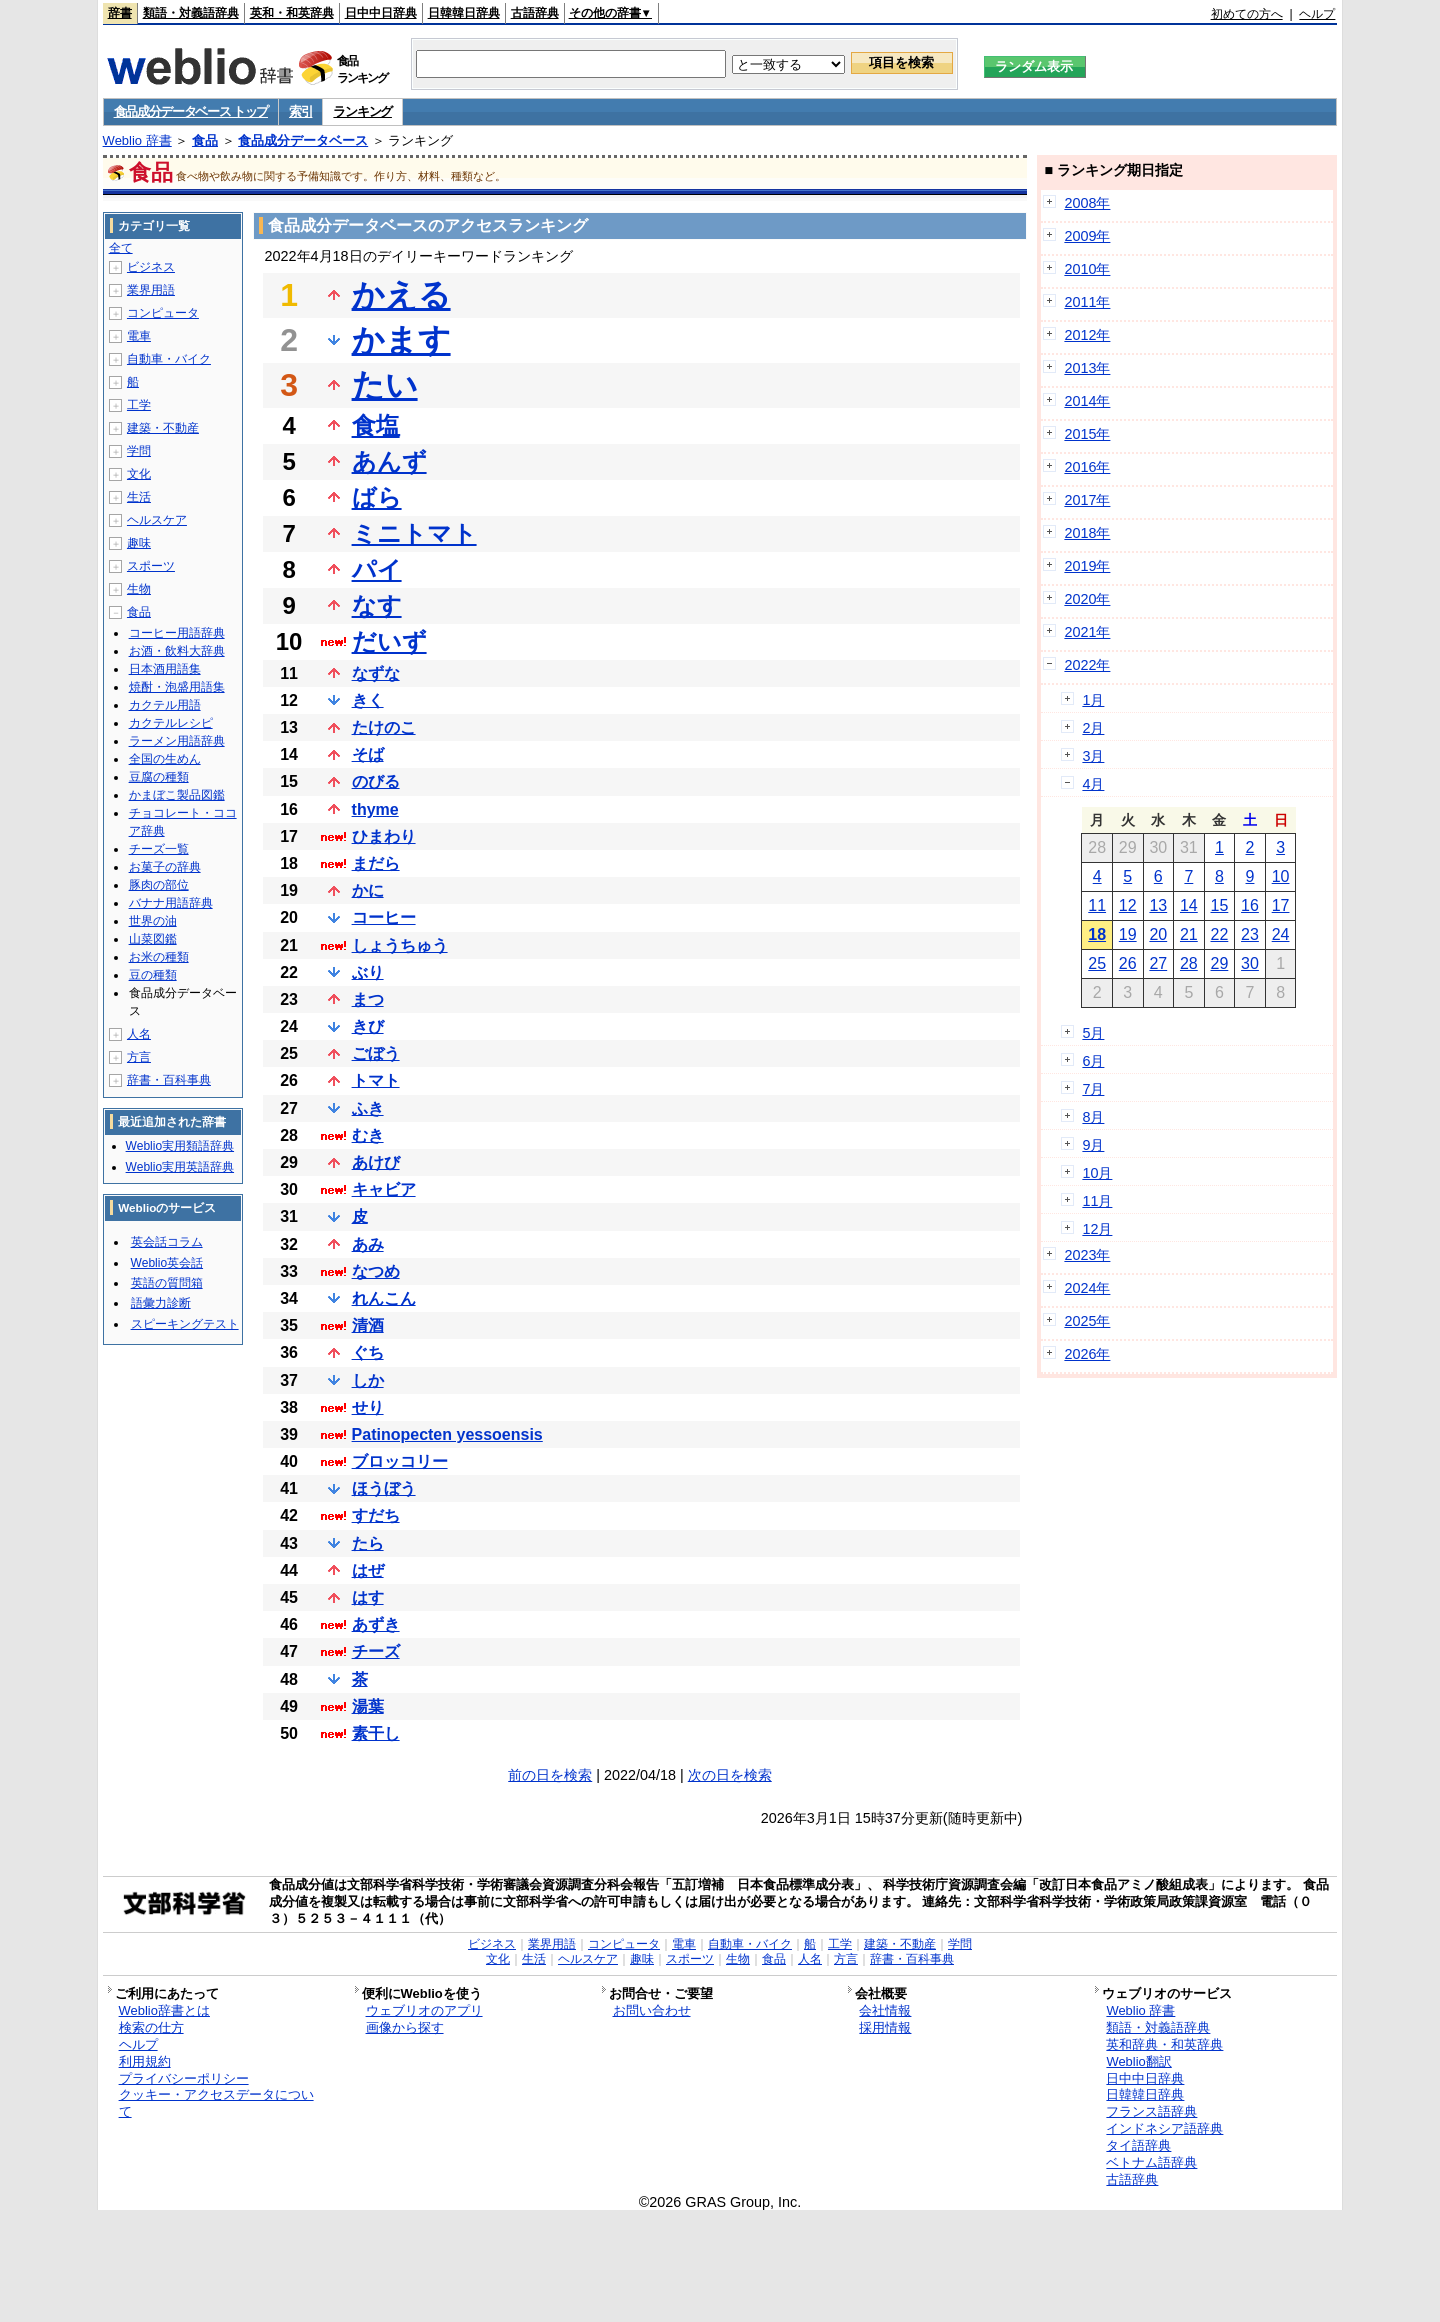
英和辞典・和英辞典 (1164, 2044)
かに (368, 890)
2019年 (1087, 566)
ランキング (362, 111)
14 (1189, 905)
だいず (389, 641)
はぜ (368, 1570)
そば (368, 754)
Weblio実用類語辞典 (180, 1146)
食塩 (376, 425)
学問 (139, 451)
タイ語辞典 (1138, 2145)
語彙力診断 (161, 1303)
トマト (376, 1080)
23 (1250, 934)
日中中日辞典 (381, 13)
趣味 (139, 543)
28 (1189, 963)
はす (368, 1597)
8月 (1093, 1117)
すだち (376, 1515)
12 (1128, 905)
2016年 (1087, 467)
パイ (377, 569)
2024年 (1087, 1288)
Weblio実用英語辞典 (180, 1167)
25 (1097, 963)
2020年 (1087, 599)
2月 (1093, 728)
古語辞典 (535, 13)
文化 (139, 474)
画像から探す (405, 2027)
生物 (139, 589)
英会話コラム (167, 1242)
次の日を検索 (730, 1775)
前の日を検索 (550, 1775)
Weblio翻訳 (1138, 2061)
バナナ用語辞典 (171, 903)
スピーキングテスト (185, 1324)
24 (1281, 934)
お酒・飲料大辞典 (177, 651)
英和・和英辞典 (292, 13)
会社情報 (885, 2010)
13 (1158, 905)
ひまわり (384, 836)
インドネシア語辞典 (1164, 2128)
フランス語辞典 (1151, 2111)
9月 (1093, 1145)
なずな (376, 673)
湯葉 (368, 1706)
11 (1097, 905)
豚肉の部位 (159, 885)
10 (1281, 876)
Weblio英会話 (167, 1263)
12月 (1097, 1229)
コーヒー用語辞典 (177, 633)
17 (1281, 905)
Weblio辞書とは (164, 2010)
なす (377, 605)
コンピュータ (163, 313)
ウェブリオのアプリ (424, 2010)
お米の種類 (159, 957)
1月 (1093, 700)
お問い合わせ (652, 2010)
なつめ (376, 1271)
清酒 (368, 1325)
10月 (1097, 1173)
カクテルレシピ (171, 723)
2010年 (1087, 269)
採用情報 (885, 2027)
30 (1250, 963)
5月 (1093, 1033)
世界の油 (153, 921)
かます (401, 340)
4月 (1093, 784)
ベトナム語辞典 (1151, 2162)
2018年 (1087, 533)
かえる (401, 295)
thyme (375, 809)
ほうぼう (384, 1488)
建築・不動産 (163, 428)
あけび (376, 1162)
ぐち (368, 1352)
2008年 (1087, 203)
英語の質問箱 (167, 1283)
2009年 (1087, 236)
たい (385, 385)
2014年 (1087, 401)
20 (1158, 934)
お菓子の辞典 (165, 867)
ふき (368, 1108)
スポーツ (151, 566)
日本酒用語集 (165, 669)
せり (368, 1407)
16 (1250, 905)
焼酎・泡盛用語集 (177, 687)
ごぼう (376, 1053)
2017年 (1087, 500)
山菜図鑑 (153, 939)
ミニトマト (414, 533)
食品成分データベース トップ (191, 111)
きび (368, 1026)
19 (1128, 934)
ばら (377, 497)
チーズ (376, 1651)
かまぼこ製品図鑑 (177, 795)
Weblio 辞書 (137, 140)
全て (121, 248)
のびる (376, 781)
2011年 (1087, 302)
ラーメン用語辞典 (177, 741)
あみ (368, 1244)
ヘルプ (1317, 14)
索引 (300, 111)
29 (1220, 963)
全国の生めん (165, 759)
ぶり (368, 972)
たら (368, 1543)
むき (368, 1135)
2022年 (1087, 665)
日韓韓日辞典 (464, 13)
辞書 (120, 13)
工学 (139, 405)
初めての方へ (1247, 14)
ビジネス (151, 267)
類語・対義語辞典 (191, 13)
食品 (205, 140)
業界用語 (151, 290)
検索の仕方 (151, 2027)
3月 (1093, 756)
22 (1220, 934)
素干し (376, 1733)
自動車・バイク (169, 359)
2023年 (1087, 1255)
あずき (376, 1624)
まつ (368, 999)
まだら (376, 863)
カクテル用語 (165, 705)
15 (1220, 905)
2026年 (1087, 1354)
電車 (139, 336)
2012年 (1087, 335)
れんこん (384, 1298)
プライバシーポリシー (184, 2078)
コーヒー (384, 917)
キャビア (384, 1189)
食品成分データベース (303, 140)
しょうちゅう (400, 945)
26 (1128, 963)
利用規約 (145, 2061)
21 (1189, 934)
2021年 (1087, 632)
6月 (1093, 1061)
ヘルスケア (157, 520)
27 (1158, 963)
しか (368, 1380)
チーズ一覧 (159, 849)
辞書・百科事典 (169, 1080)
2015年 (1087, 434)
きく (368, 700)
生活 (139, 497)
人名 (139, 1034)
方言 (139, 1057)
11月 (1097, 1201)
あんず (389, 461)
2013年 (1087, 368)
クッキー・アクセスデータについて (216, 2103)
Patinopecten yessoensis (447, 1434)
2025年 (1087, 1321)
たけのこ (384, 727)
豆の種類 (153, 975)
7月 (1093, 1089)
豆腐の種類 (159, 777)
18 (1097, 934)
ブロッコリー (400, 1461)
